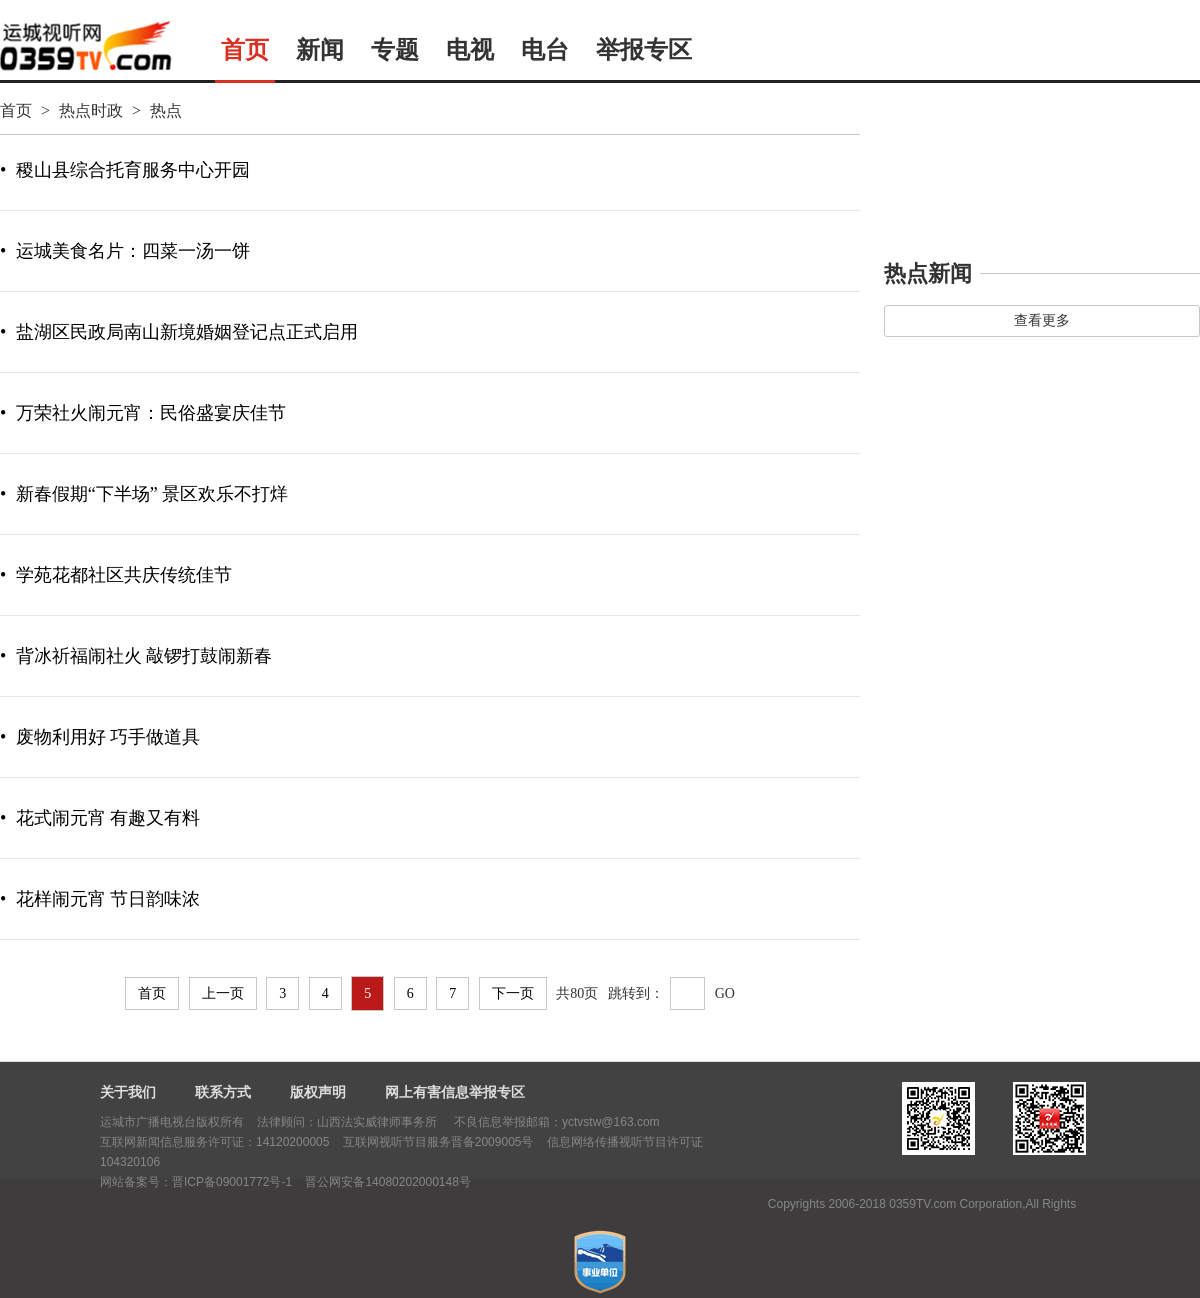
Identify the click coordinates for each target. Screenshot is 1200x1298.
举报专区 (644, 50)
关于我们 (128, 1092)
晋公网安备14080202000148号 (387, 1182)
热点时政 (91, 110)
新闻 (320, 50)
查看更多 (1042, 320)
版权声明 (318, 1092)
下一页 (513, 993)
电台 (545, 50)
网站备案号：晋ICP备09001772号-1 (196, 1182)
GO (725, 993)
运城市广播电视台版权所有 (172, 1122)
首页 (245, 50)
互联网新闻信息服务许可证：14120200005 (214, 1142)
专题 (395, 50)
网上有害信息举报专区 (455, 1092)
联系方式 (223, 1092)
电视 (470, 50)
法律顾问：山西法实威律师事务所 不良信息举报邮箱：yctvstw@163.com (458, 1122)
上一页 (223, 993)
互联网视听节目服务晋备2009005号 (438, 1142)
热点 (166, 110)
